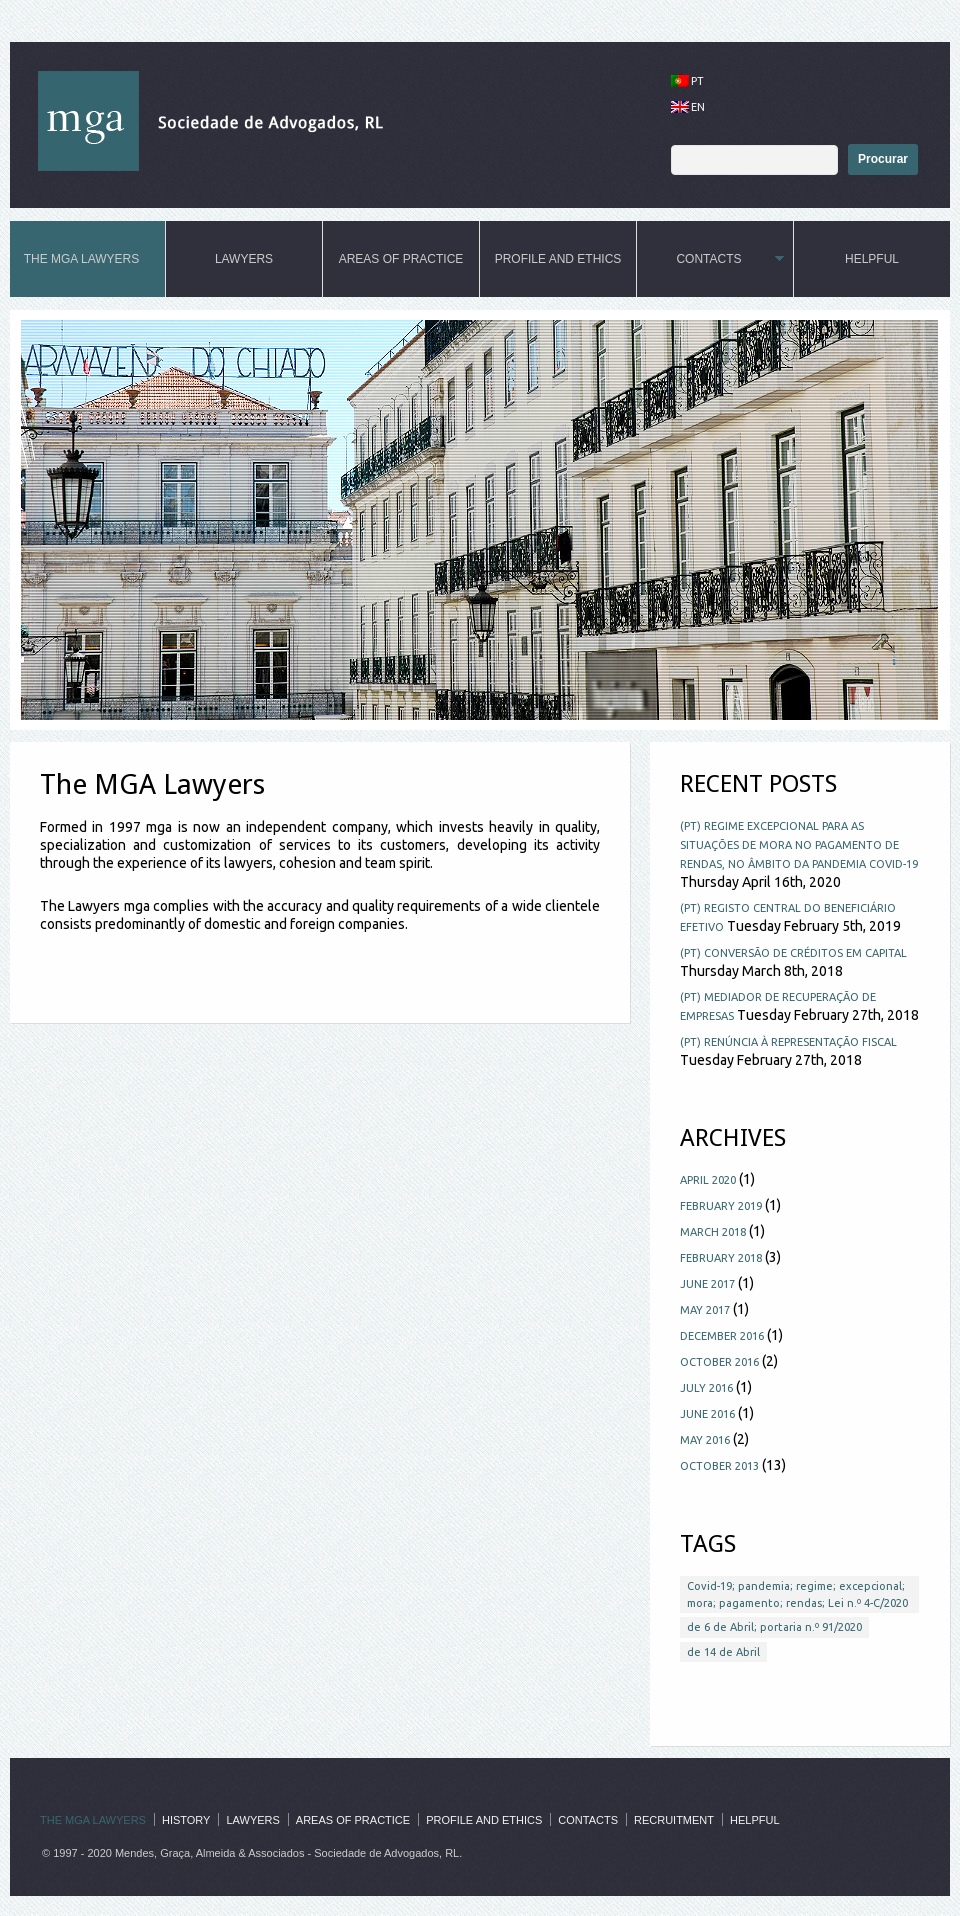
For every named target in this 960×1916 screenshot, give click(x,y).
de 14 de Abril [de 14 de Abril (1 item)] (723, 1652)
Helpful (872, 259)
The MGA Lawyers (83, 259)
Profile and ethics (558, 259)
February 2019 (721, 1206)
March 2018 (713, 1232)
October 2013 (719, 1466)
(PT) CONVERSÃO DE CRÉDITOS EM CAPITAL (793, 953)
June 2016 (707, 1414)
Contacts (710, 259)
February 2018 (721, 1258)
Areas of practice (401, 259)
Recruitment (674, 1820)
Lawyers (244, 259)
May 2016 (705, 1440)
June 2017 (707, 1284)
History (186, 1820)
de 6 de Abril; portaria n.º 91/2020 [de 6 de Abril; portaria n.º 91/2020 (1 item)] (774, 1627)
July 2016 (706, 1388)
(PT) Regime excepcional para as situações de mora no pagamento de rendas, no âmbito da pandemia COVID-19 (799, 845)
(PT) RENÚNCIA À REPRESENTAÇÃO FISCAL (788, 1042)
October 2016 (719, 1362)
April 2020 (708, 1180)
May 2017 (705, 1310)
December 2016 (722, 1336)
